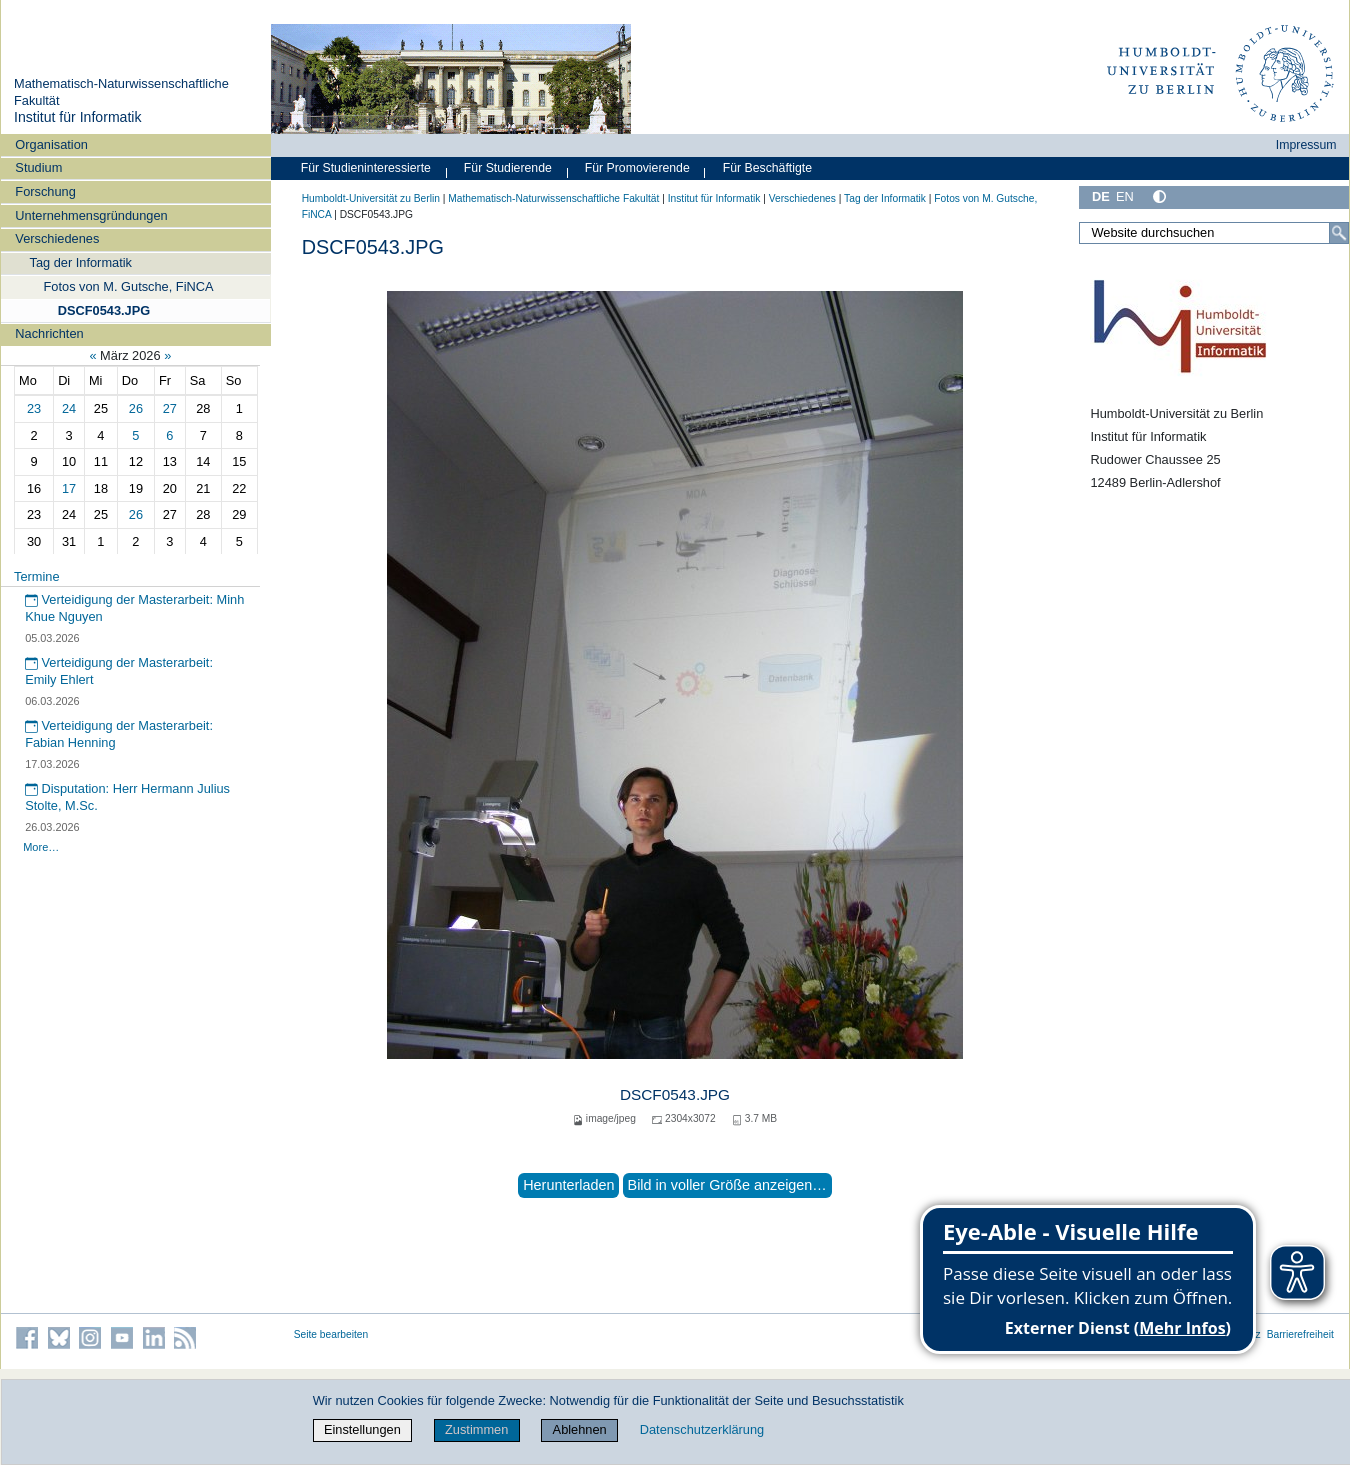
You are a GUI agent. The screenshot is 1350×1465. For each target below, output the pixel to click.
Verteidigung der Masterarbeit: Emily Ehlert (119, 671)
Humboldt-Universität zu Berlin (371, 198)
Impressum (1306, 145)
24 (69, 408)
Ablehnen (580, 1429)
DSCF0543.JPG (104, 310)
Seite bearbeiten (331, 1334)
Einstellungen (362, 1429)
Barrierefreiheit (1300, 1334)
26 (136, 408)
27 (170, 408)
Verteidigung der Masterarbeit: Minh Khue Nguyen (134, 608)
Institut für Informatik (78, 117)
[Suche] (1339, 233)
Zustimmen (476, 1429)
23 (34, 408)
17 (69, 488)
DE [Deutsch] (1101, 196)
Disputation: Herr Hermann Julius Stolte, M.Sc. (127, 797)
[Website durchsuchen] (1214, 233)
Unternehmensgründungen (91, 215)
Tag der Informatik (81, 262)
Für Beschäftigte (767, 168)
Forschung (45, 191)
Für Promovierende (637, 168)
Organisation (51, 144)
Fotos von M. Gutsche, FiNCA (129, 286)
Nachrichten (49, 333)
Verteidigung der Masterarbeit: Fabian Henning (119, 734)
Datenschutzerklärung (702, 1429)
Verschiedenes (57, 238)
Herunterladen (568, 1185)
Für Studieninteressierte (366, 168)
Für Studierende (508, 168)
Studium (38, 167)
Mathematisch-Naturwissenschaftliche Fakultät (553, 198)
